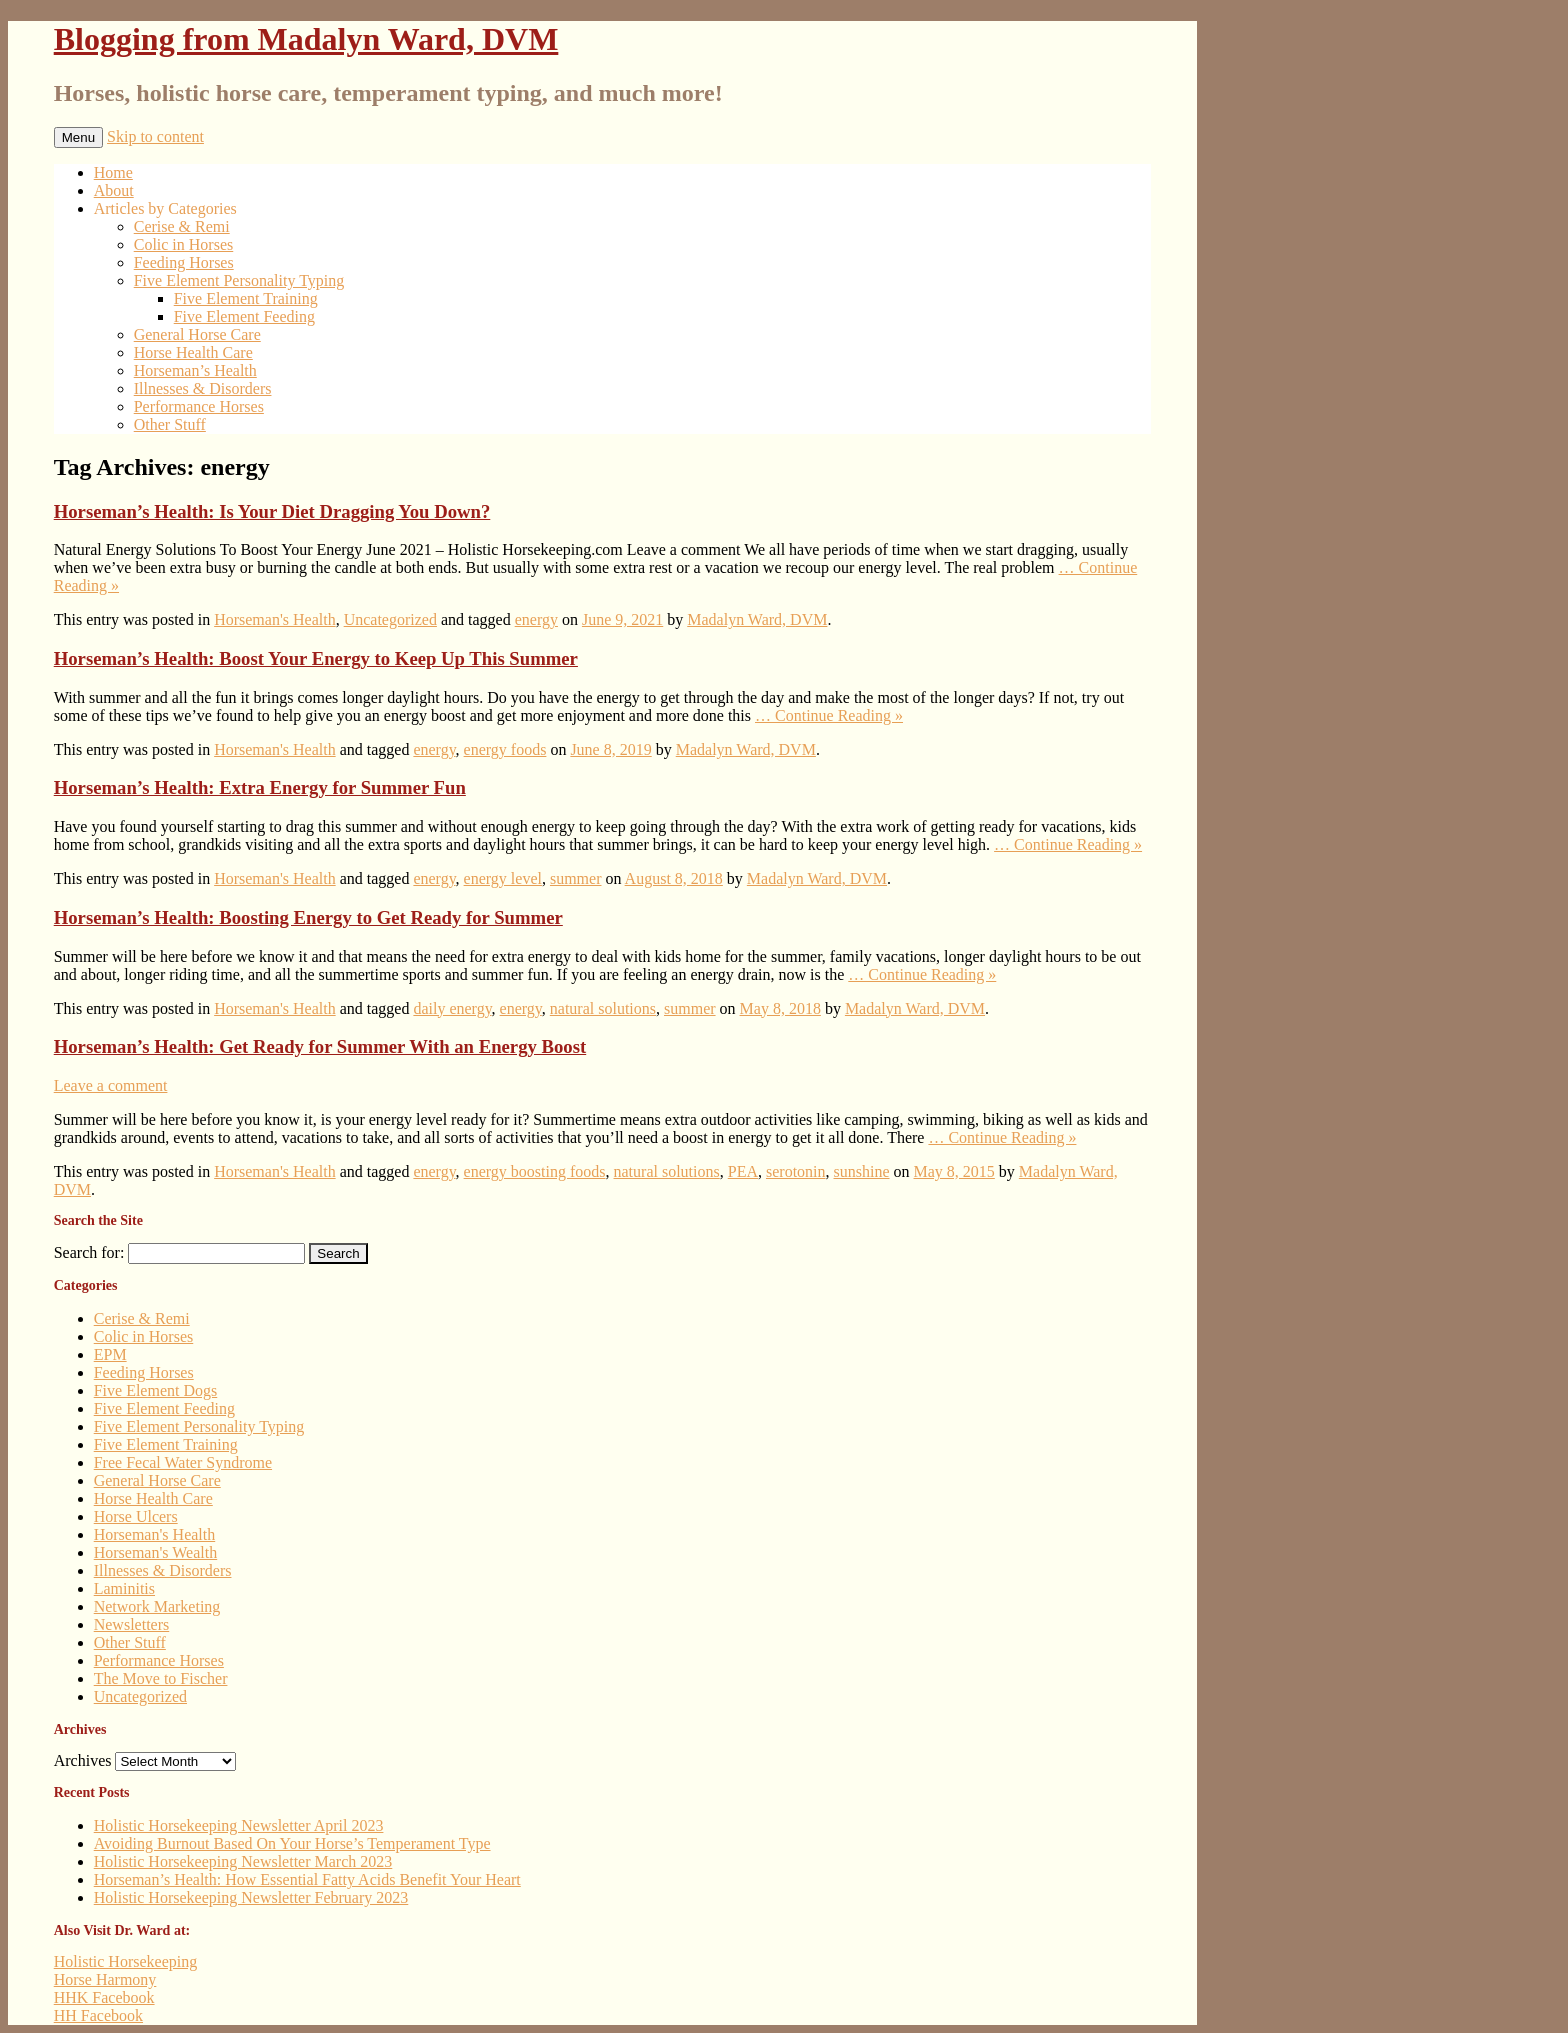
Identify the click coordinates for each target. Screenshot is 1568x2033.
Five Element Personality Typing (239, 280)
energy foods (505, 749)
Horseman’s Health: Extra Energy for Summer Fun (260, 787)
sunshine (862, 1171)
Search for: (89, 1252)
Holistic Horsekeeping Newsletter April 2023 (239, 1825)
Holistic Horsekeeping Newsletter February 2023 (251, 1897)
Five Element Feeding (244, 316)
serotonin (796, 1171)
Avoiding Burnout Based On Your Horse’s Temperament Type (292, 1843)
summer (576, 878)
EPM (110, 1354)
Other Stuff (170, 424)
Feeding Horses (184, 262)
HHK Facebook (104, 1997)
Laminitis (124, 1588)
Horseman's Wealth (156, 1552)
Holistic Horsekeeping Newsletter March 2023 (243, 1861)
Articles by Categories (165, 208)
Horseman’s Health (195, 370)
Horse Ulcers (136, 1516)
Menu (78, 137)
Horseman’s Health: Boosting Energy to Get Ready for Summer (308, 917)
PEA (743, 1171)
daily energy (452, 1008)
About (114, 190)
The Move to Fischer (161, 1678)
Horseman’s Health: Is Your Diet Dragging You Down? (272, 511)
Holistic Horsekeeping (126, 1961)
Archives (83, 1760)
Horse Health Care (193, 352)
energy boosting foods (535, 1171)
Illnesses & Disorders (203, 388)
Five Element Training (246, 298)
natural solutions (603, 1008)
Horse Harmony (105, 1979)
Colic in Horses (184, 244)
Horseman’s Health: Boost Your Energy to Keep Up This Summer (316, 658)
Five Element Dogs (156, 1390)
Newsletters (132, 1624)
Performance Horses (199, 406)
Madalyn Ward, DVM (757, 619)
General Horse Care (197, 334)
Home (113, 172)
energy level (503, 878)
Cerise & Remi (182, 226)
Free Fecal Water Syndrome (183, 1462)
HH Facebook (98, 2015)
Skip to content (155, 136)
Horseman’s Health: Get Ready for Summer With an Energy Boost (320, 1046)
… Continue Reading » (829, 715)
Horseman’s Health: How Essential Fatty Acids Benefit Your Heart (307, 1879)
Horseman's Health (275, 619)
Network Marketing (157, 1606)
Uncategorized (390, 619)
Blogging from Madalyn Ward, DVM (306, 39)
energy (536, 619)
